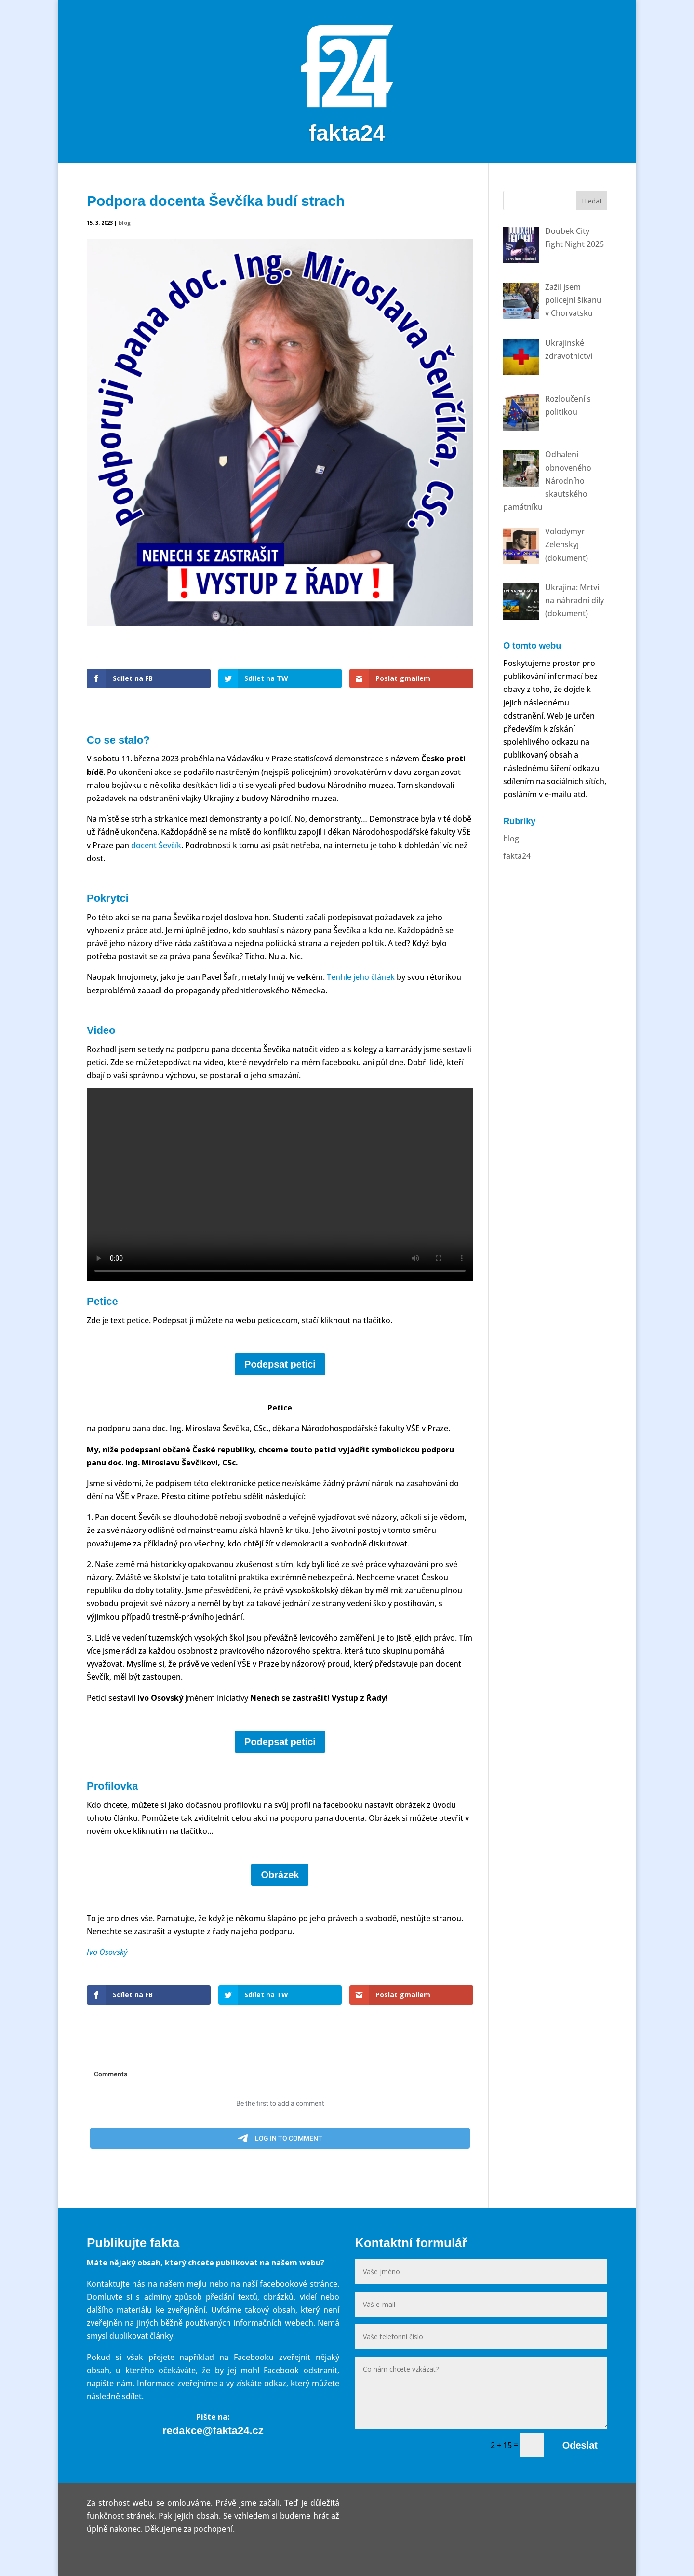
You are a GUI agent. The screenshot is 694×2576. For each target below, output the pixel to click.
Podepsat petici (280, 1364)
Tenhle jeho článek (361, 977)
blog (125, 222)
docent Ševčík (156, 845)
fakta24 (517, 856)
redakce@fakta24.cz (213, 2431)
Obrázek (280, 1875)
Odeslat (580, 2445)
